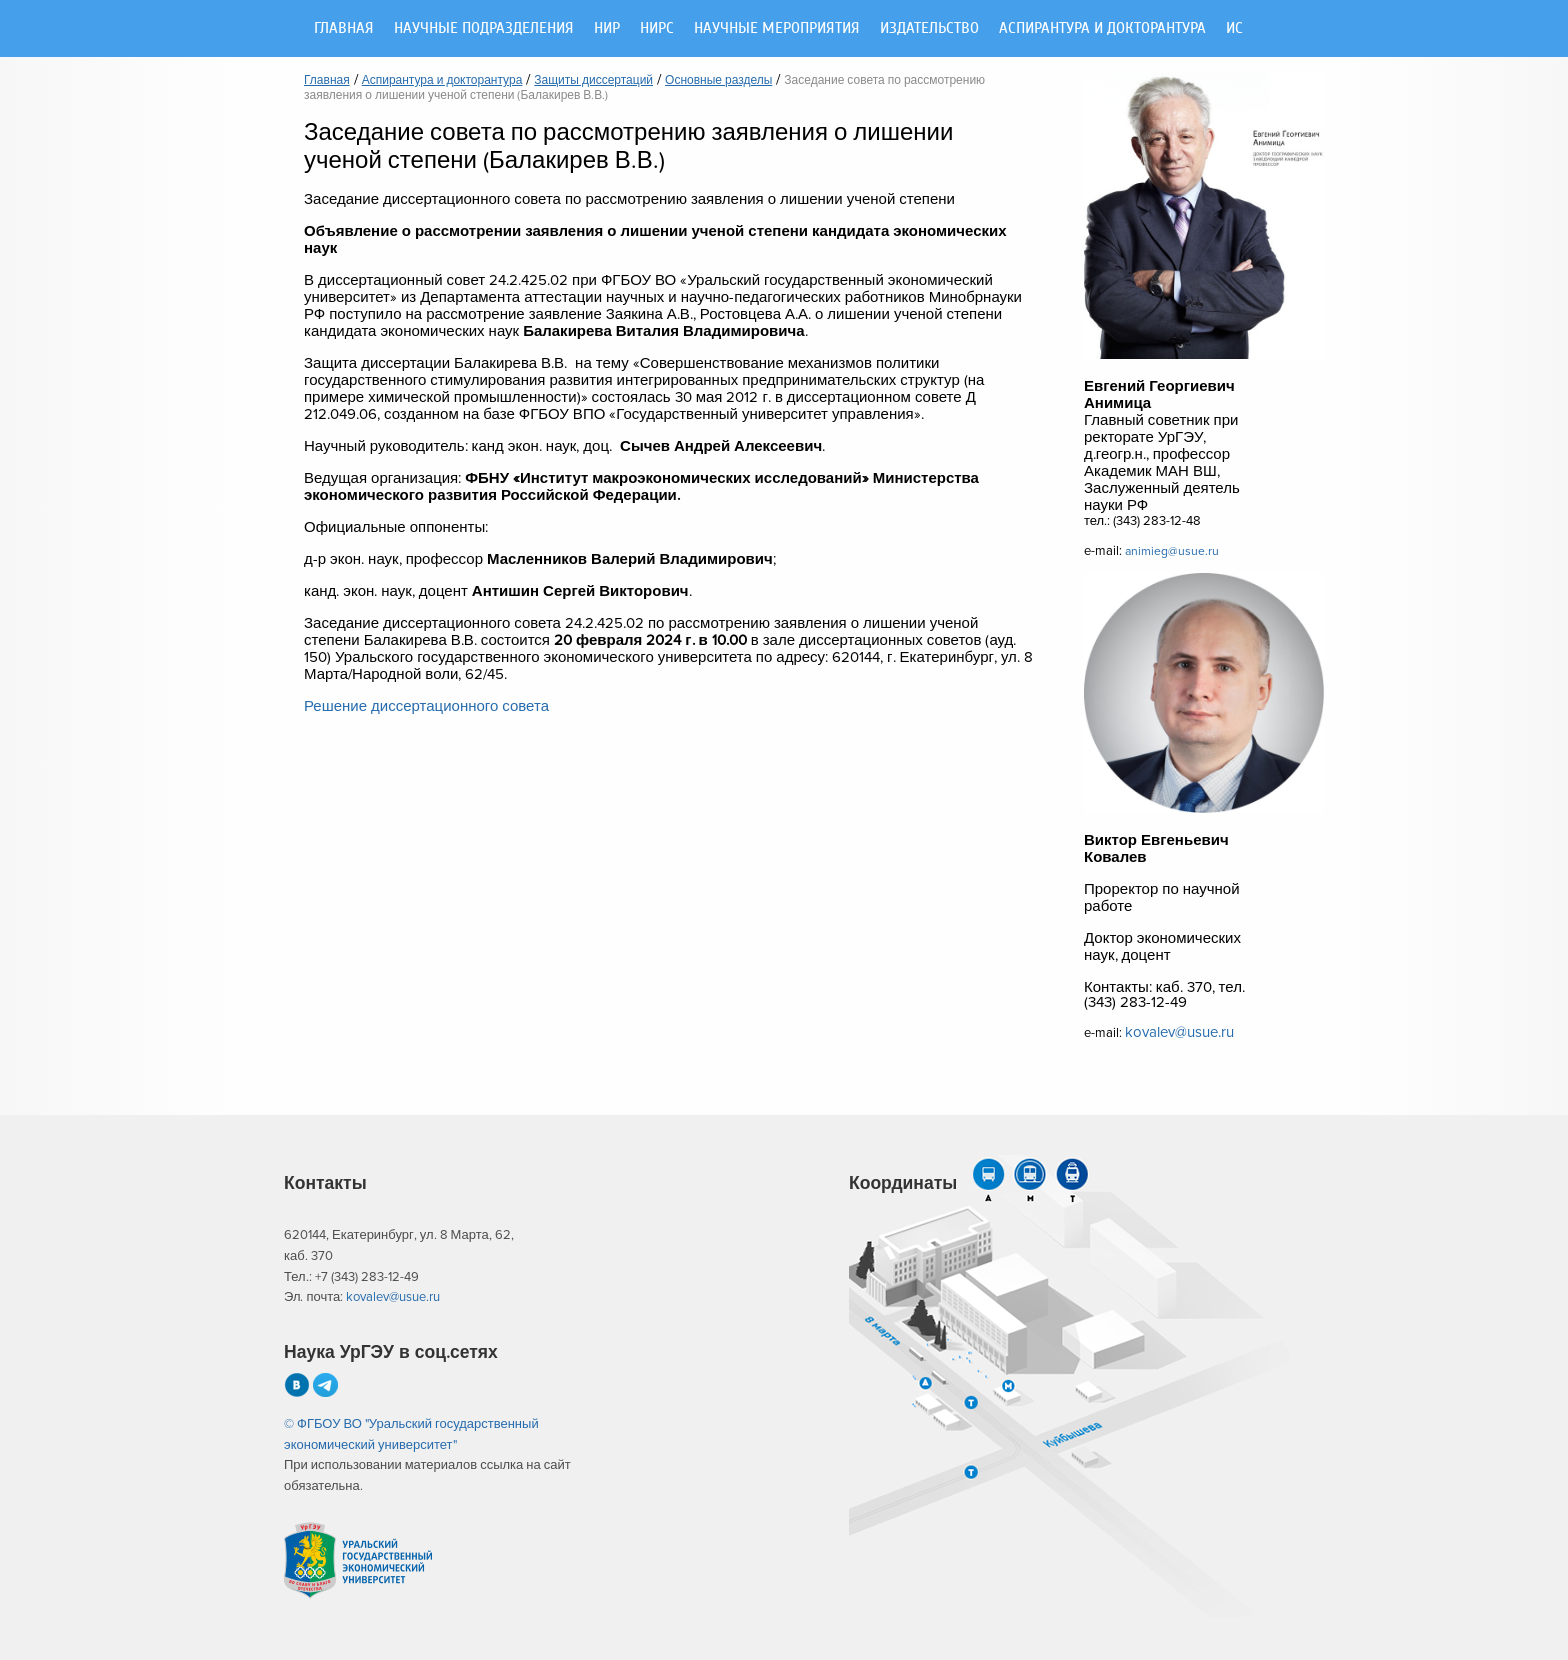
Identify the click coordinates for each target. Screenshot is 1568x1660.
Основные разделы (718, 81)
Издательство (929, 28)
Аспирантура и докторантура (1102, 28)
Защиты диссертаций (593, 81)
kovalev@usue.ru (1179, 1032)
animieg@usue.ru (1172, 551)
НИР (607, 28)
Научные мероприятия (777, 28)
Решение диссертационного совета (426, 706)
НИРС (657, 28)
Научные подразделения (484, 28)
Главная (344, 28)
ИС (1234, 28)
